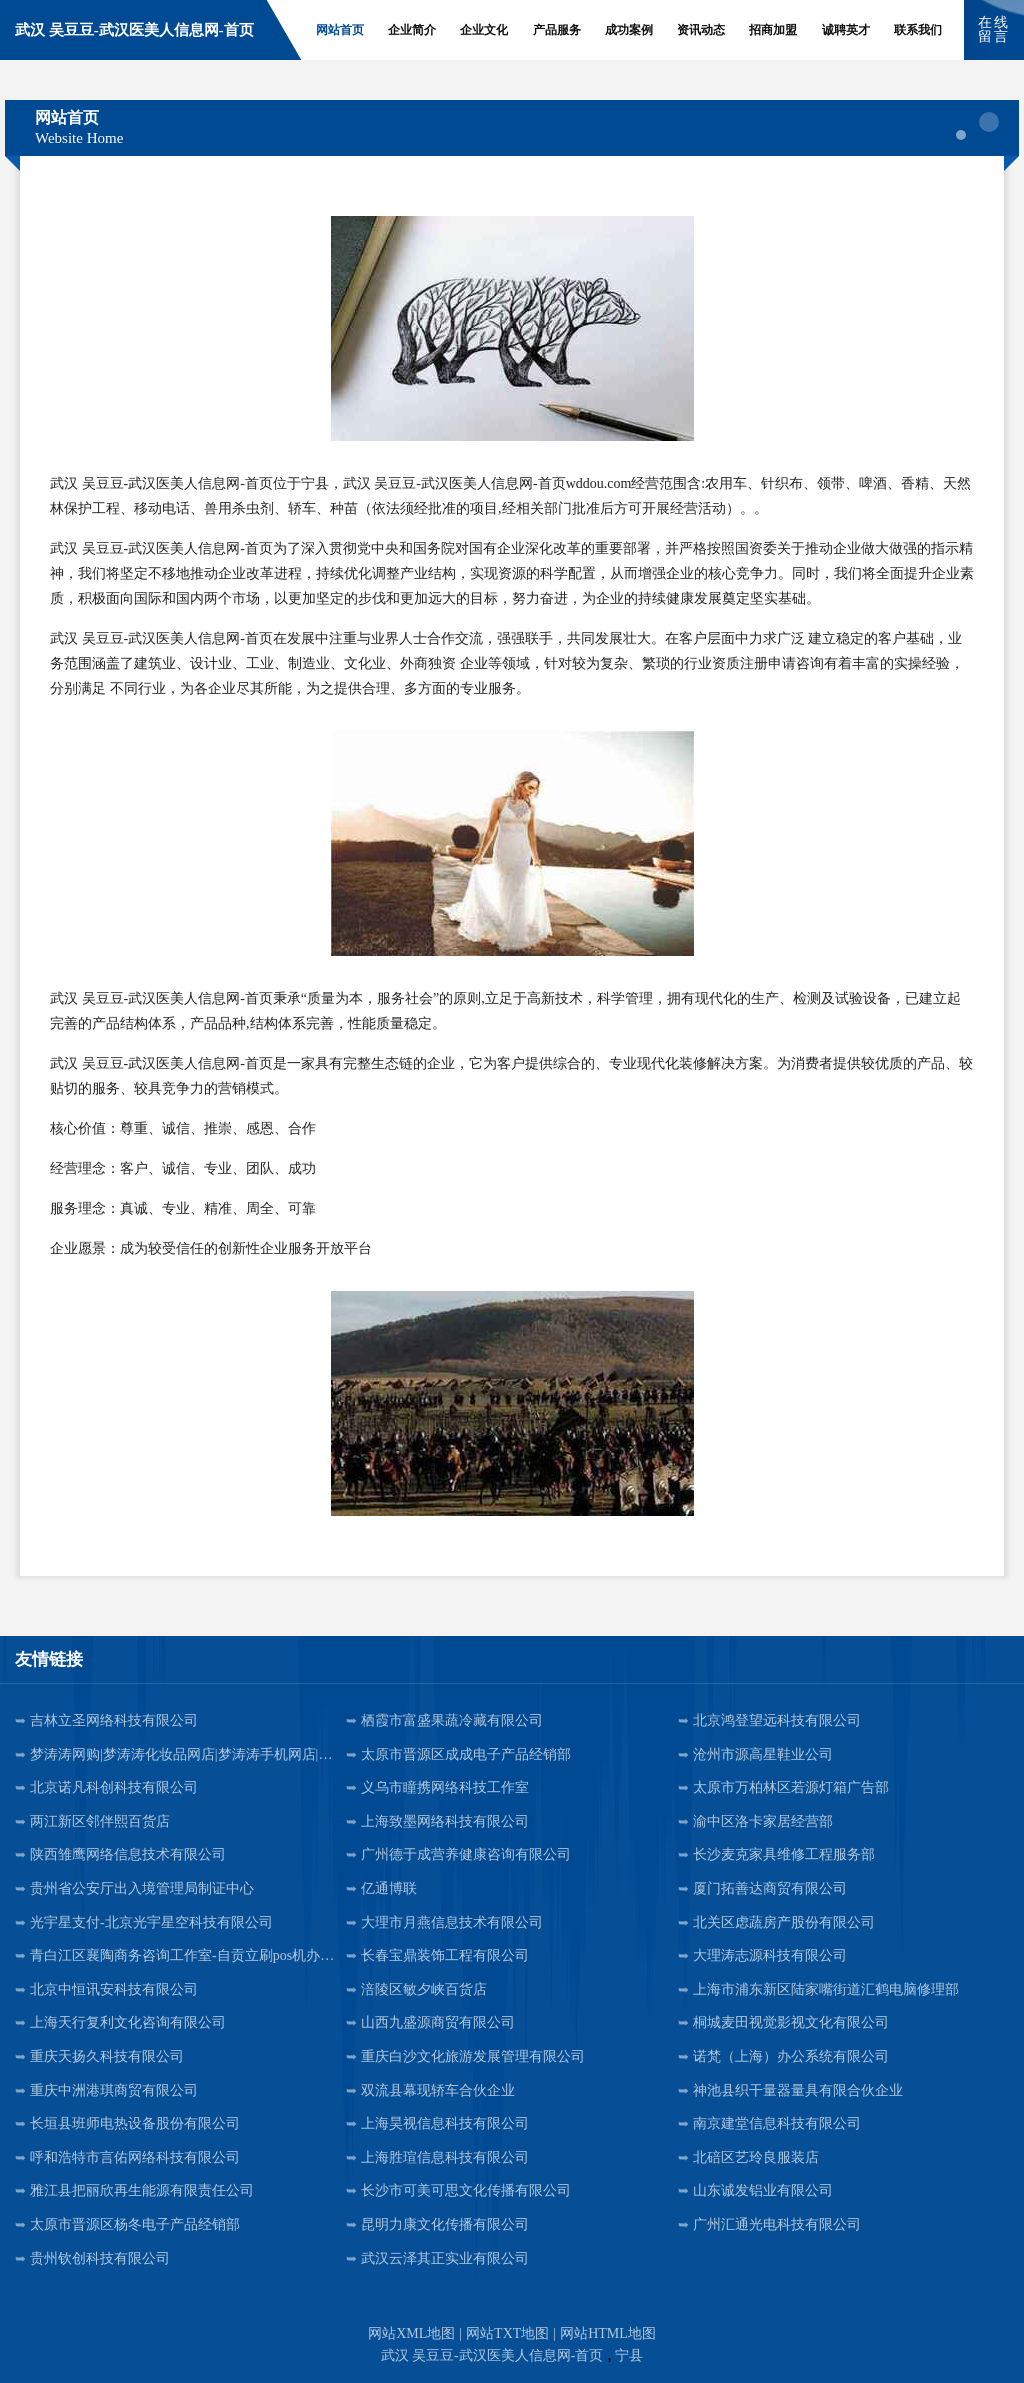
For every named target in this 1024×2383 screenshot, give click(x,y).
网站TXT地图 (507, 2333)
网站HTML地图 (608, 2333)
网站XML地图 (411, 2333)
